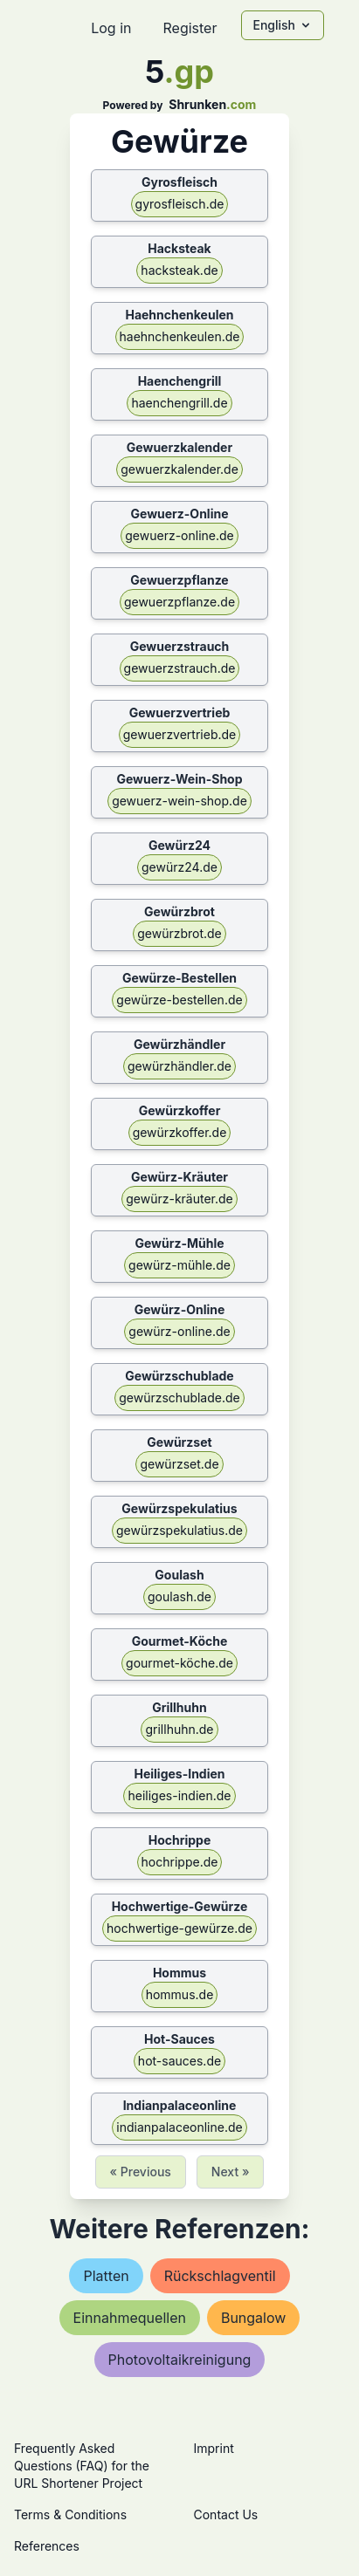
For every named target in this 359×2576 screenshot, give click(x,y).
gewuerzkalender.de (179, 469)
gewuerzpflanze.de (179, 601)
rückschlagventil (220, 2276)
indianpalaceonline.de (179, 2127)
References (46, 2545)
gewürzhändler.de (179, 1065)
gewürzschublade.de (179, 1397)
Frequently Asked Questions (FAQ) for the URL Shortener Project (81, 2465)
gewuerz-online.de (179, 535)
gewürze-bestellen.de (179, 999)
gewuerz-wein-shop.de (179, 800)
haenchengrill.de (179, 402)
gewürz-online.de (179, 1331)
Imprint (214, 2448)
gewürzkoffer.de (180, 1132)
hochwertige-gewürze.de (179, 1928)
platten (105, 2276)
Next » (230, 2171)
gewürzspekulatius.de (179, 1530)
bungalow (253, 2317)
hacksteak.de (179, 270)
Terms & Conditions (70, 2514)
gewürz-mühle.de (179, 1264)
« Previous (140, 2171)
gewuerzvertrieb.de (180, 734)
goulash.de (179, 1596)
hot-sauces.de (179, 2060)
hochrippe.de (180, 1861)
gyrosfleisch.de (179, 203)
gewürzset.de (179, 1463)
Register (189, 28)
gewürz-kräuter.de (179, 1198)
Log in (111, 28)
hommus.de (180, 1994)
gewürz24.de (179, 867)
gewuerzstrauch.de (180, 668)
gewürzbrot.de (179, 933)
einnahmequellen (129, 2317)
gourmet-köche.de (179, 1662)
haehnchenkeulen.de (180, 336)
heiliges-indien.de (179, 1795)
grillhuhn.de (179, 1729)
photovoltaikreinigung (180, 2359)
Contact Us (226, 2514)
